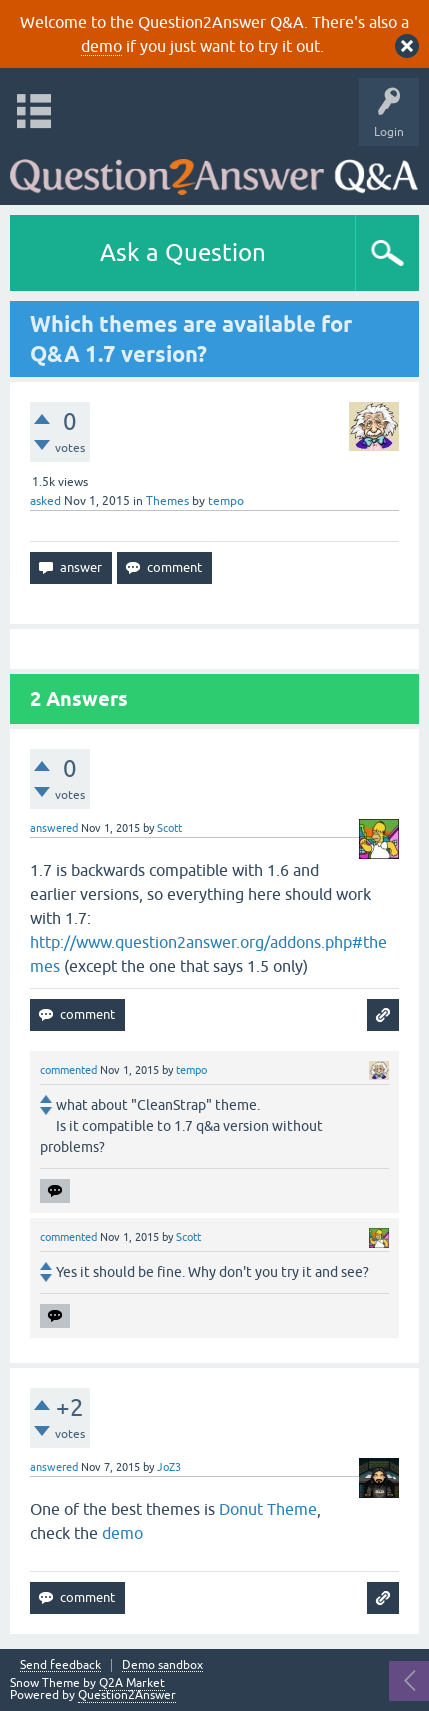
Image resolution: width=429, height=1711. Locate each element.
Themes (167, 501)
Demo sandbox (162, 1665)
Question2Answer (127, 1695)
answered (54, 828)
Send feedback (60, 1665)
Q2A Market (132, 1683)
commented (68, 1070)
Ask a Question (183, 252)
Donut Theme (268, 1509)
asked (45, 501)
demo (101, 46)
